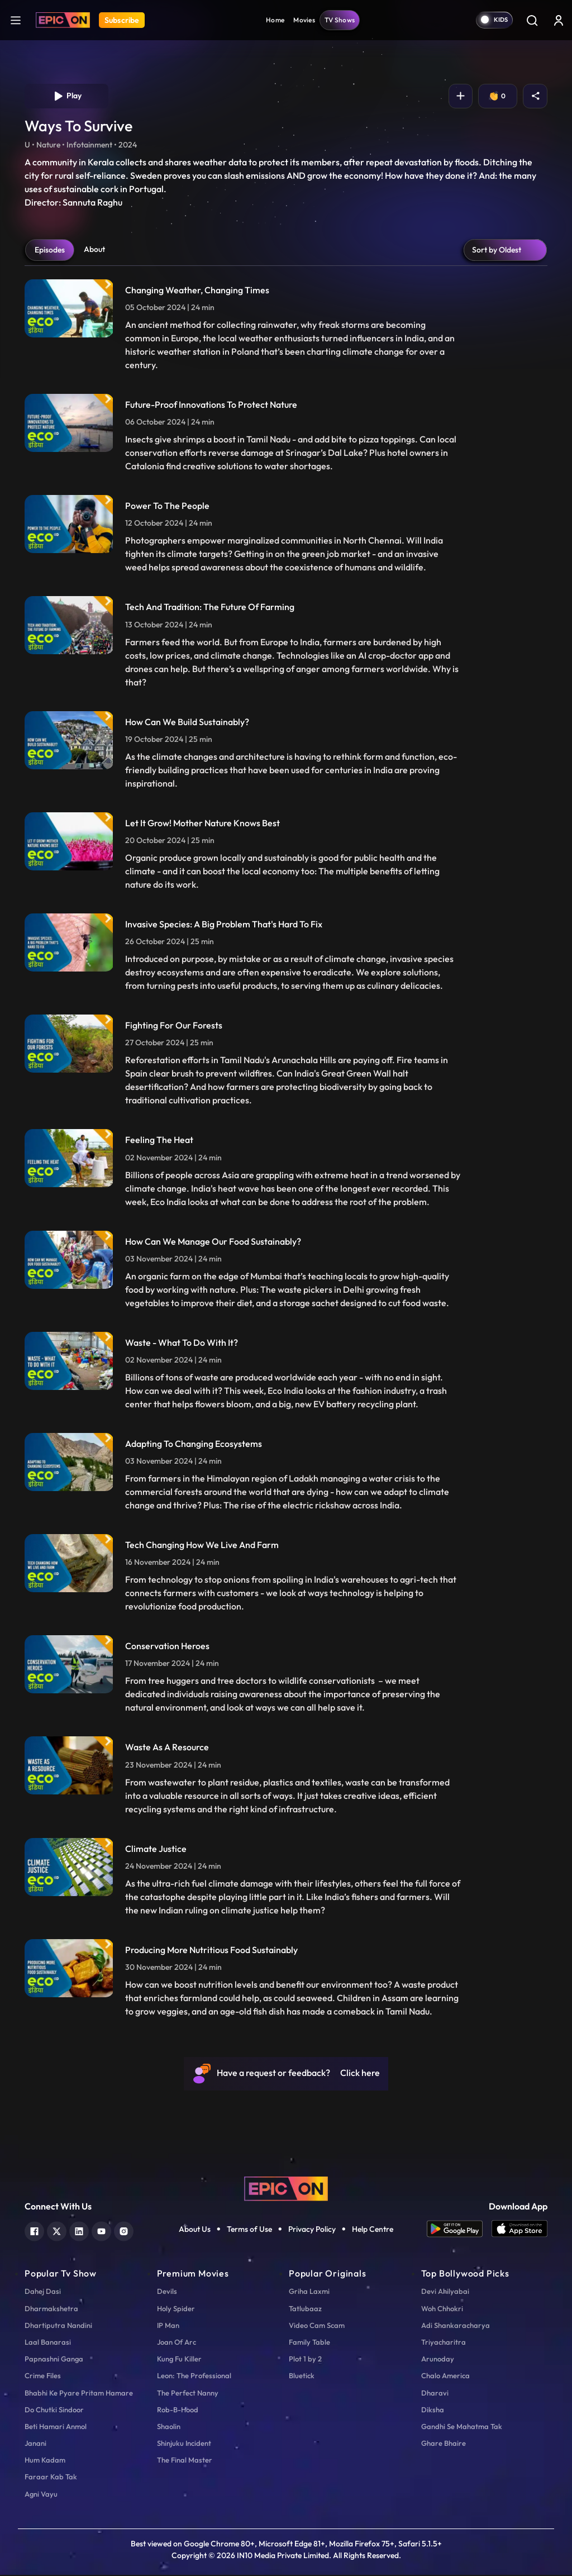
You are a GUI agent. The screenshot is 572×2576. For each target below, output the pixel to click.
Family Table (309, 2343)
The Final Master (184, 2461)
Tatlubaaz (305, 2309)
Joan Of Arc (176, 2343)
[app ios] (519, 2230)
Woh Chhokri (442, 2309)
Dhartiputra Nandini (58, 2326)
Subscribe (121, 20)
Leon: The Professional (194, 2377)
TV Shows (340, 20)
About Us (195, 2230)
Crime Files (43, 2377)
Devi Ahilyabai (445, 2292)
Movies (304, 20)
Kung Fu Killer (179, 2360)
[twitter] (56, 2231)
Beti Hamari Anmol (56, 2427)
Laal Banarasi (48, 2343)
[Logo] (63, 20)
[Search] (532, 20)
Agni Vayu (41, 2495)
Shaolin (168, 2427)
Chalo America (445, 2377)
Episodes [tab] (50, 251)
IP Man (168, 2326)
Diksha (432, 2410)
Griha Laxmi (309, 2292)
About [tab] (94, 250)
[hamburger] (15, 20)
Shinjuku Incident (184, 2444)
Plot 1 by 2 (305, 2360)
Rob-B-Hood (177, 2410)
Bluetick (301, 2377)
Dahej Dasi (43, 2292)
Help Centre (372, 2230)
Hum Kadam (45, 2461)
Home (275, 20)
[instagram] (124, 2231)
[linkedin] (79, 2231)
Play (67, 96)
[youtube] (101, 2231)
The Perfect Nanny (187, 2393)
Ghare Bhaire (443, 2444)
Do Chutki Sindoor (54, 2410)
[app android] (459, 2230)
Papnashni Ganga (54, 2360)
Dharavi (435, 2393)
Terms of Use (249, 2230)
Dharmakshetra (51, 2309)
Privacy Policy (312, 2230)
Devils (167, 2292)
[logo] (286, 2188)
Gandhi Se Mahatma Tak (461, 2427)
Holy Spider (176, 2309)
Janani (35, 2444)
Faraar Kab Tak (51, 2478)
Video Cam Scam (317, 2326)
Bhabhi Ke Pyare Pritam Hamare (79, 2393)
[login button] (558, 20)
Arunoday (437, 2360)
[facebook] (34, 2231)
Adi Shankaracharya (455, 2326)
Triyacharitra (443, 2343)
